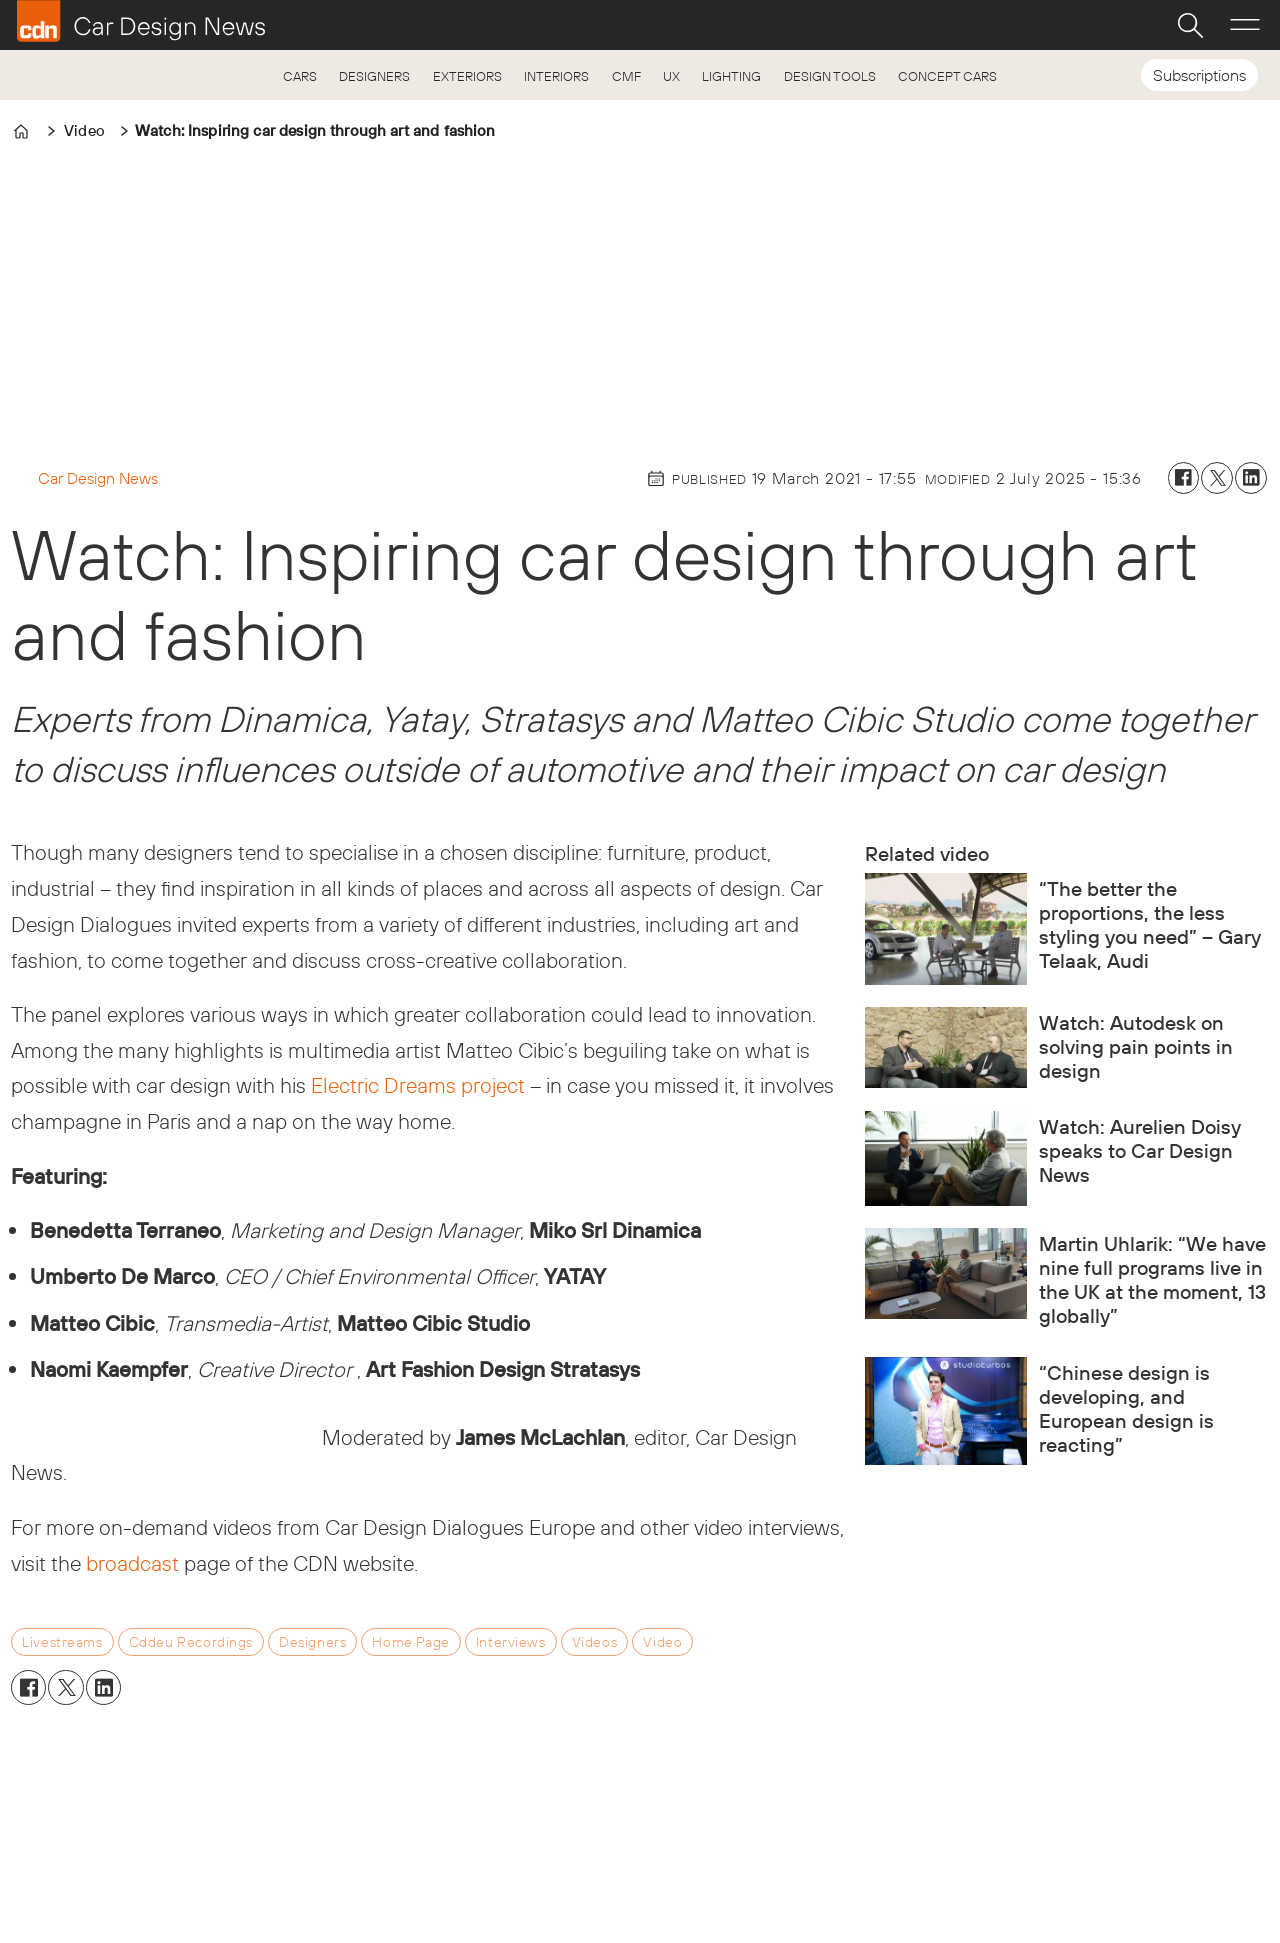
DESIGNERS (374, 76)
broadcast (132, 1563)
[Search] (1190, 25)
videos (594, 1642)
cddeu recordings (191, 1642)
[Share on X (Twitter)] (1217, 478)
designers (312, 1642)
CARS (300, 76)
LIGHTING (731, 76)
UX (671, 76)
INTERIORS (556, 76)
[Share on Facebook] (1184, 478)
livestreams (62, 1642)
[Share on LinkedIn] (1251, 478)
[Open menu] (1245, 25)
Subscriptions (1199, 75)
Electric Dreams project (418, 1085)
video (662, 1642)
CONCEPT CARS (947, 76)
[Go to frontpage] (141, 21)
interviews (511, 1642)
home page (410, 1642)
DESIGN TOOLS (830, 76)
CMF (626, 76)
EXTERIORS (467, 76)
